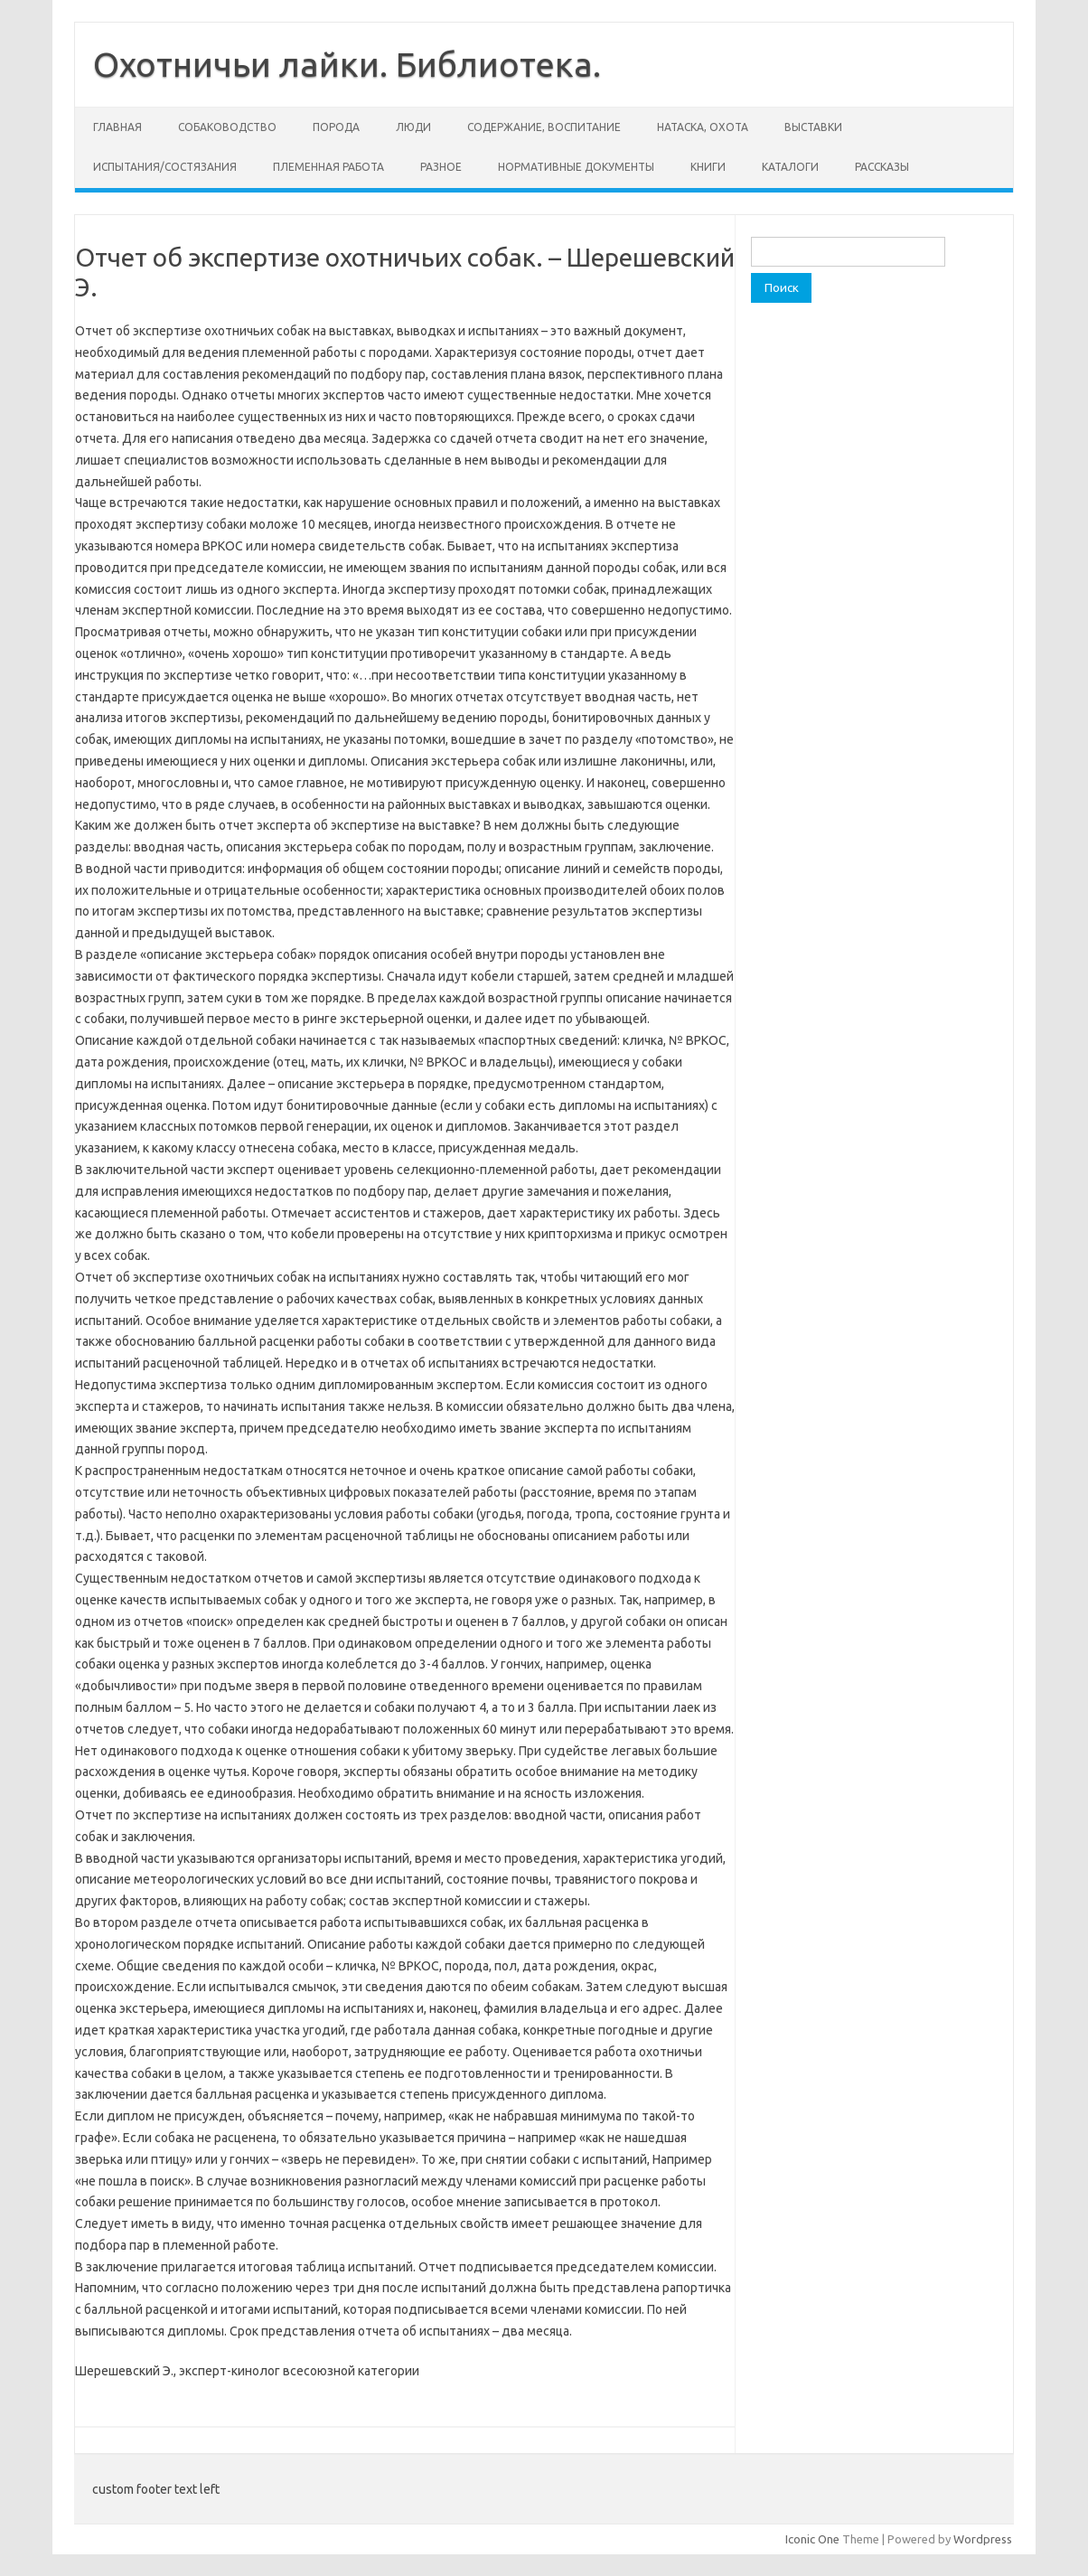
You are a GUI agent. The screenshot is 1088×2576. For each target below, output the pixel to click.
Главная (117, 127)
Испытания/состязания (165, 167)
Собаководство (227, 127)
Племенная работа (328, 167)
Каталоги (790, 167)
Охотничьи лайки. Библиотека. (347, 64)
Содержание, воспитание (544, 127)
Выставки (813, 127)
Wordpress (982, 2539)
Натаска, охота (702, 127)
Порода (336, 127)
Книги (708, 167)
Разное (441, 167)
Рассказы (882, 167)
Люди (413, 127)
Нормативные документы (576, 167)
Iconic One (812, 2539)
